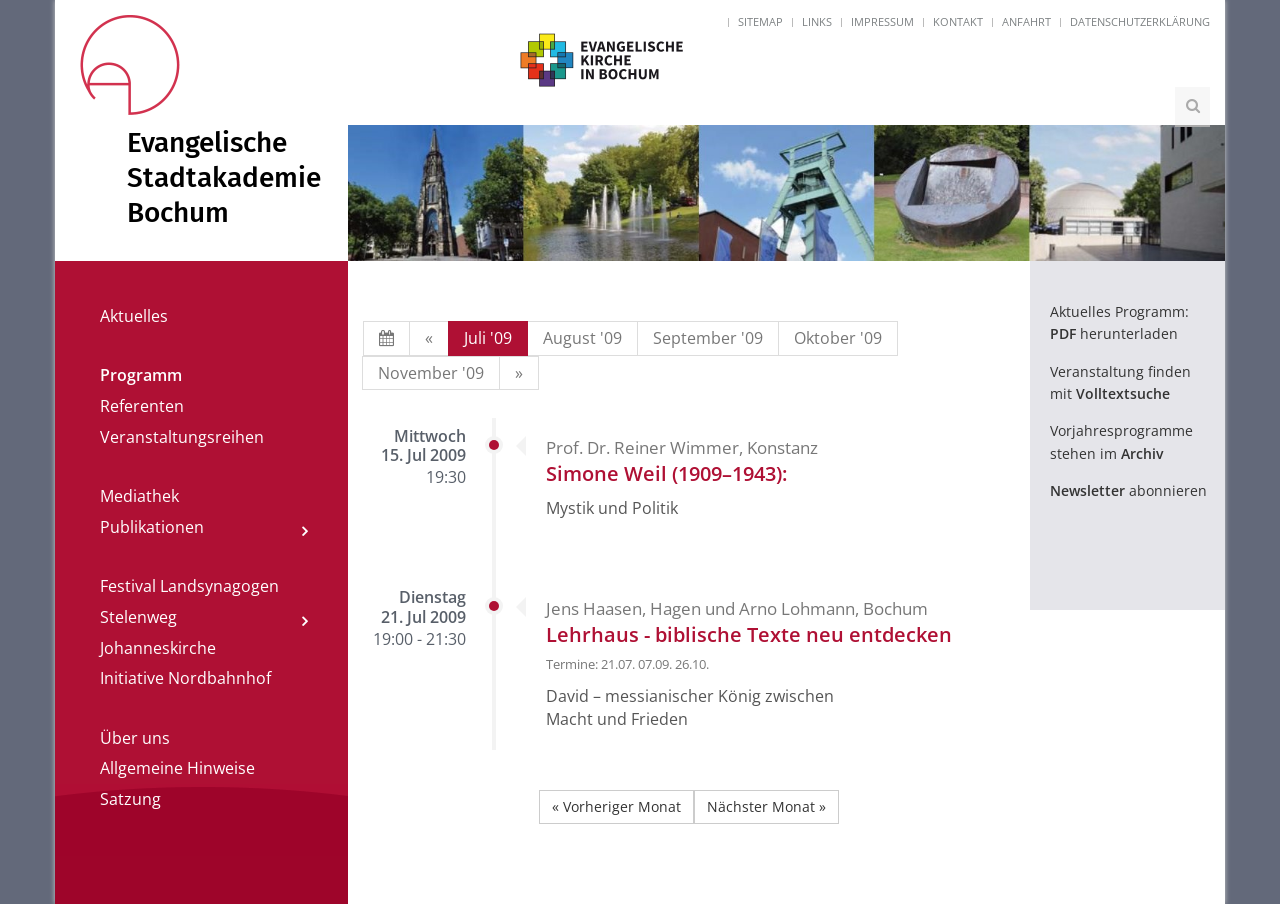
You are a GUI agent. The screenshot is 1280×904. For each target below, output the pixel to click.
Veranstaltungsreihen (182, 437)
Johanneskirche (158, 648)
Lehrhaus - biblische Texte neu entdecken (749, 634)
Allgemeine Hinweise (177, 768)
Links (817, 21)
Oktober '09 (838, 338)
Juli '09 (488, 338)
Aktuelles (134, 316)
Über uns (135, 738)
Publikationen (152, 527)
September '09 (708, 338)
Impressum (882, 21)
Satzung (130, 799)
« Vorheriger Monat (616, 806)
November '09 (431, 373)
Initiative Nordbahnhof (185, 678)
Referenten (142, 406)
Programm (141, 375)
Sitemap (760, 21)
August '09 (582, 338)
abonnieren (1128, 490)
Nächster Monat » (766, 806)
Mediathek (139, 496)
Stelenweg (138, 617)
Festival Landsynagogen (189, 586)
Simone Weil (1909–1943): (666, 473)
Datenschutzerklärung (1140, 21)
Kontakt (958, 21)
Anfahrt (1026, 21)
